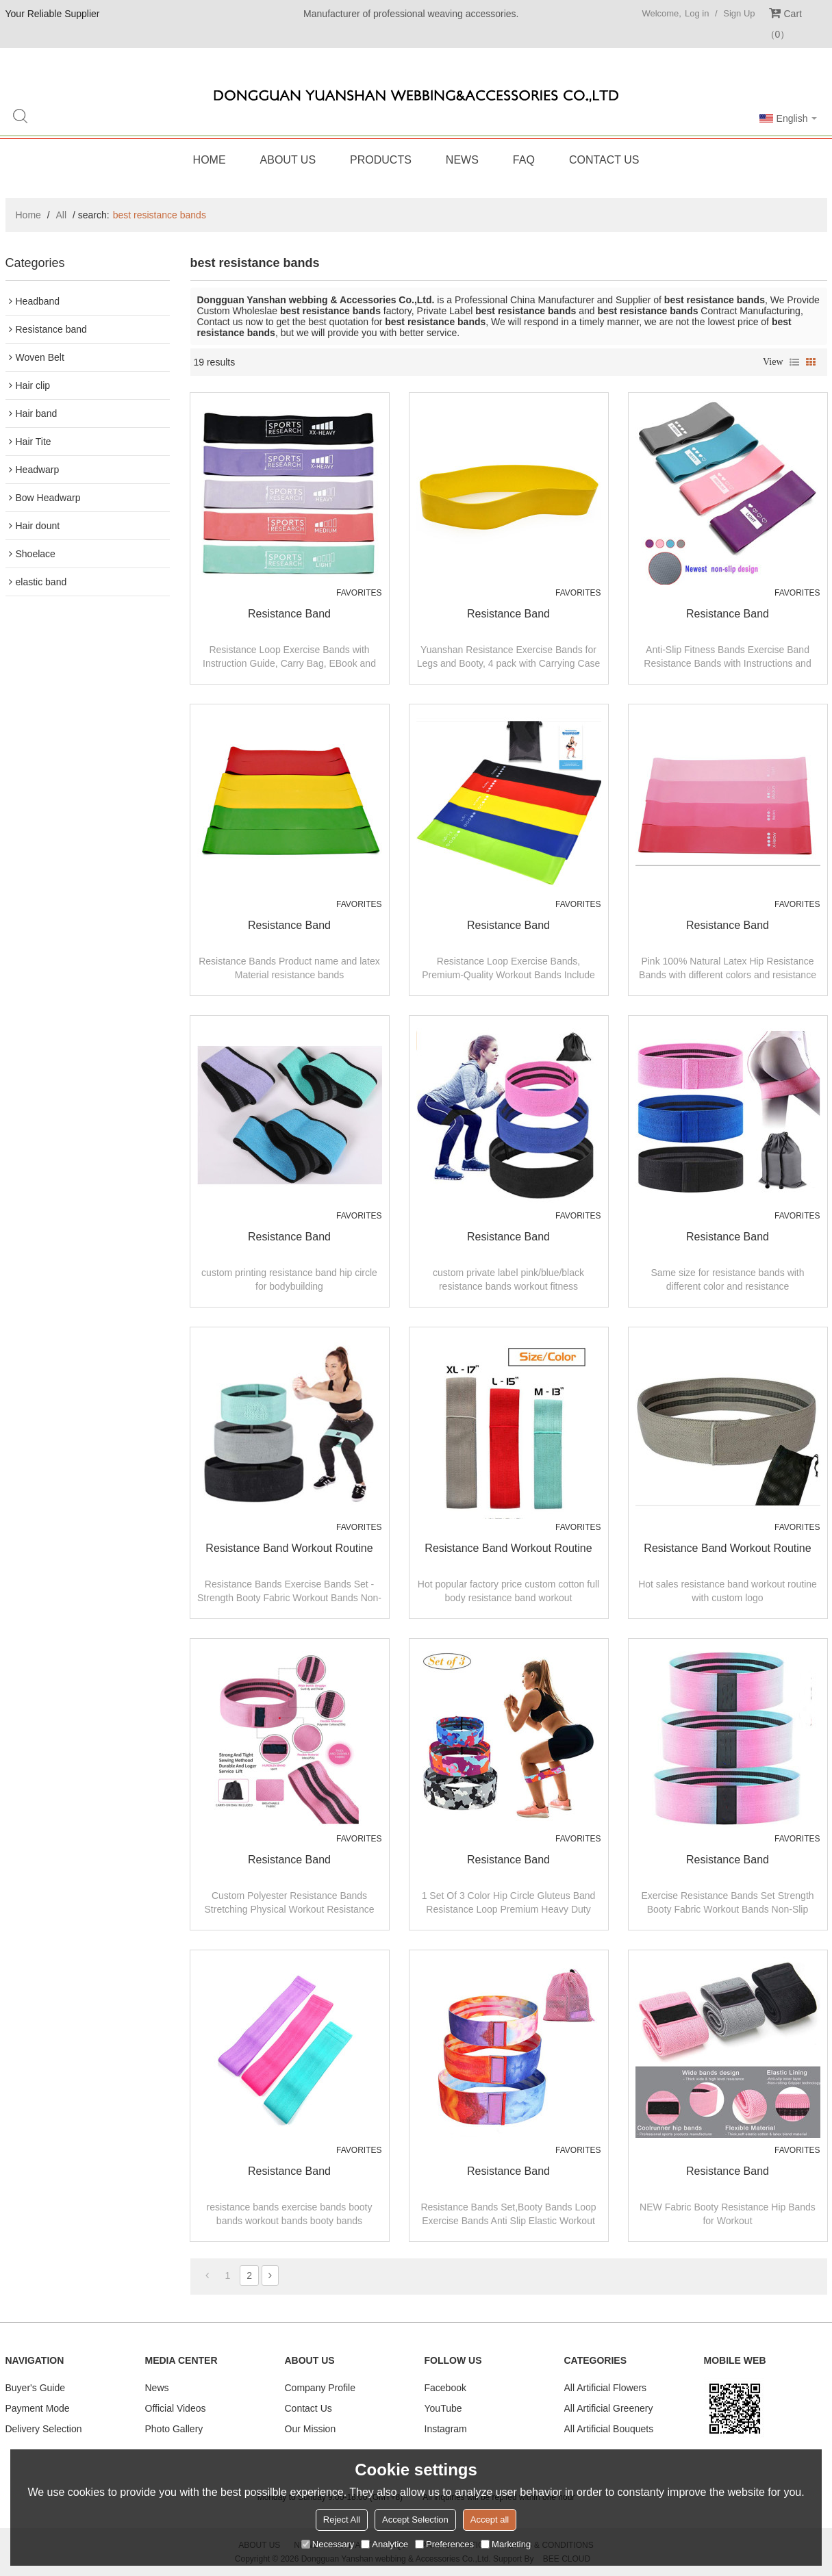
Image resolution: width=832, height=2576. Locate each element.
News (462, 160)
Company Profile (320, 2387)
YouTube (443, 2408)
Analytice (384, 2544)
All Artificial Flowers (605, 2387)
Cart (784, 24)
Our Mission (310, 2428)
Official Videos (175, 2408)
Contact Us (604, 160)
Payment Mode (37, 2408)
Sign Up (739, 13)
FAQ (524, 160)
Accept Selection (415, 2519)
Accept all (489, 2519)
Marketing (506, 2544)
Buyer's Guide (35, 2387)
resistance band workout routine (289, 1548)
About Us (288, 160)
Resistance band (289, 1859)
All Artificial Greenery (608, 2408)
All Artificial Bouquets (609, 2428)
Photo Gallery (174, 2428)
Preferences (444, 2544)
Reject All (341, 2519)
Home (209, 160)
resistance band (289, 614)
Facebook (445, 2387)
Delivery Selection (43, 2428)
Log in (697, 13)
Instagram (446, 2428)
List (794, 362)
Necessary (327, 2544)
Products (381, 160)
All (61, 214)
